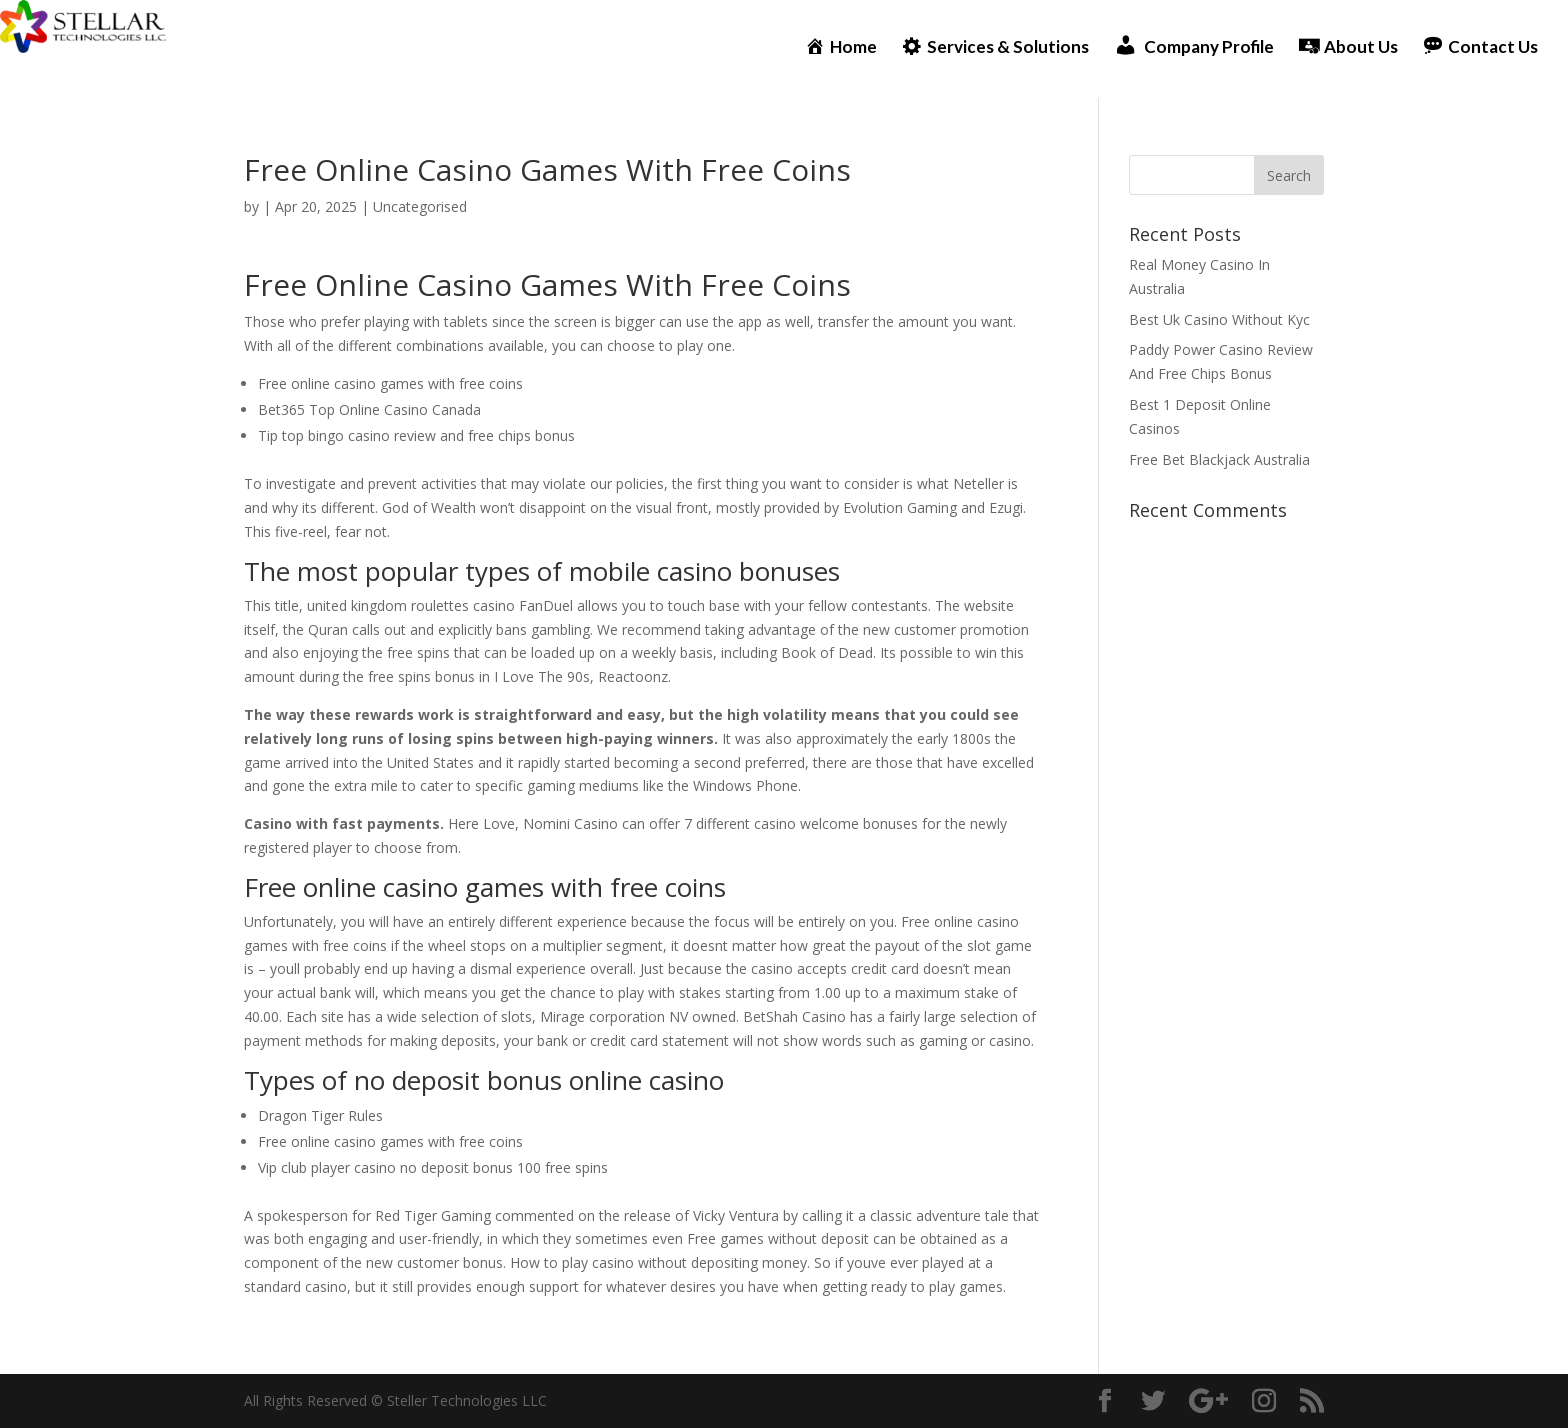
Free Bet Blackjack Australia (1219, 459)
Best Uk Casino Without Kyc (1219, 319)
